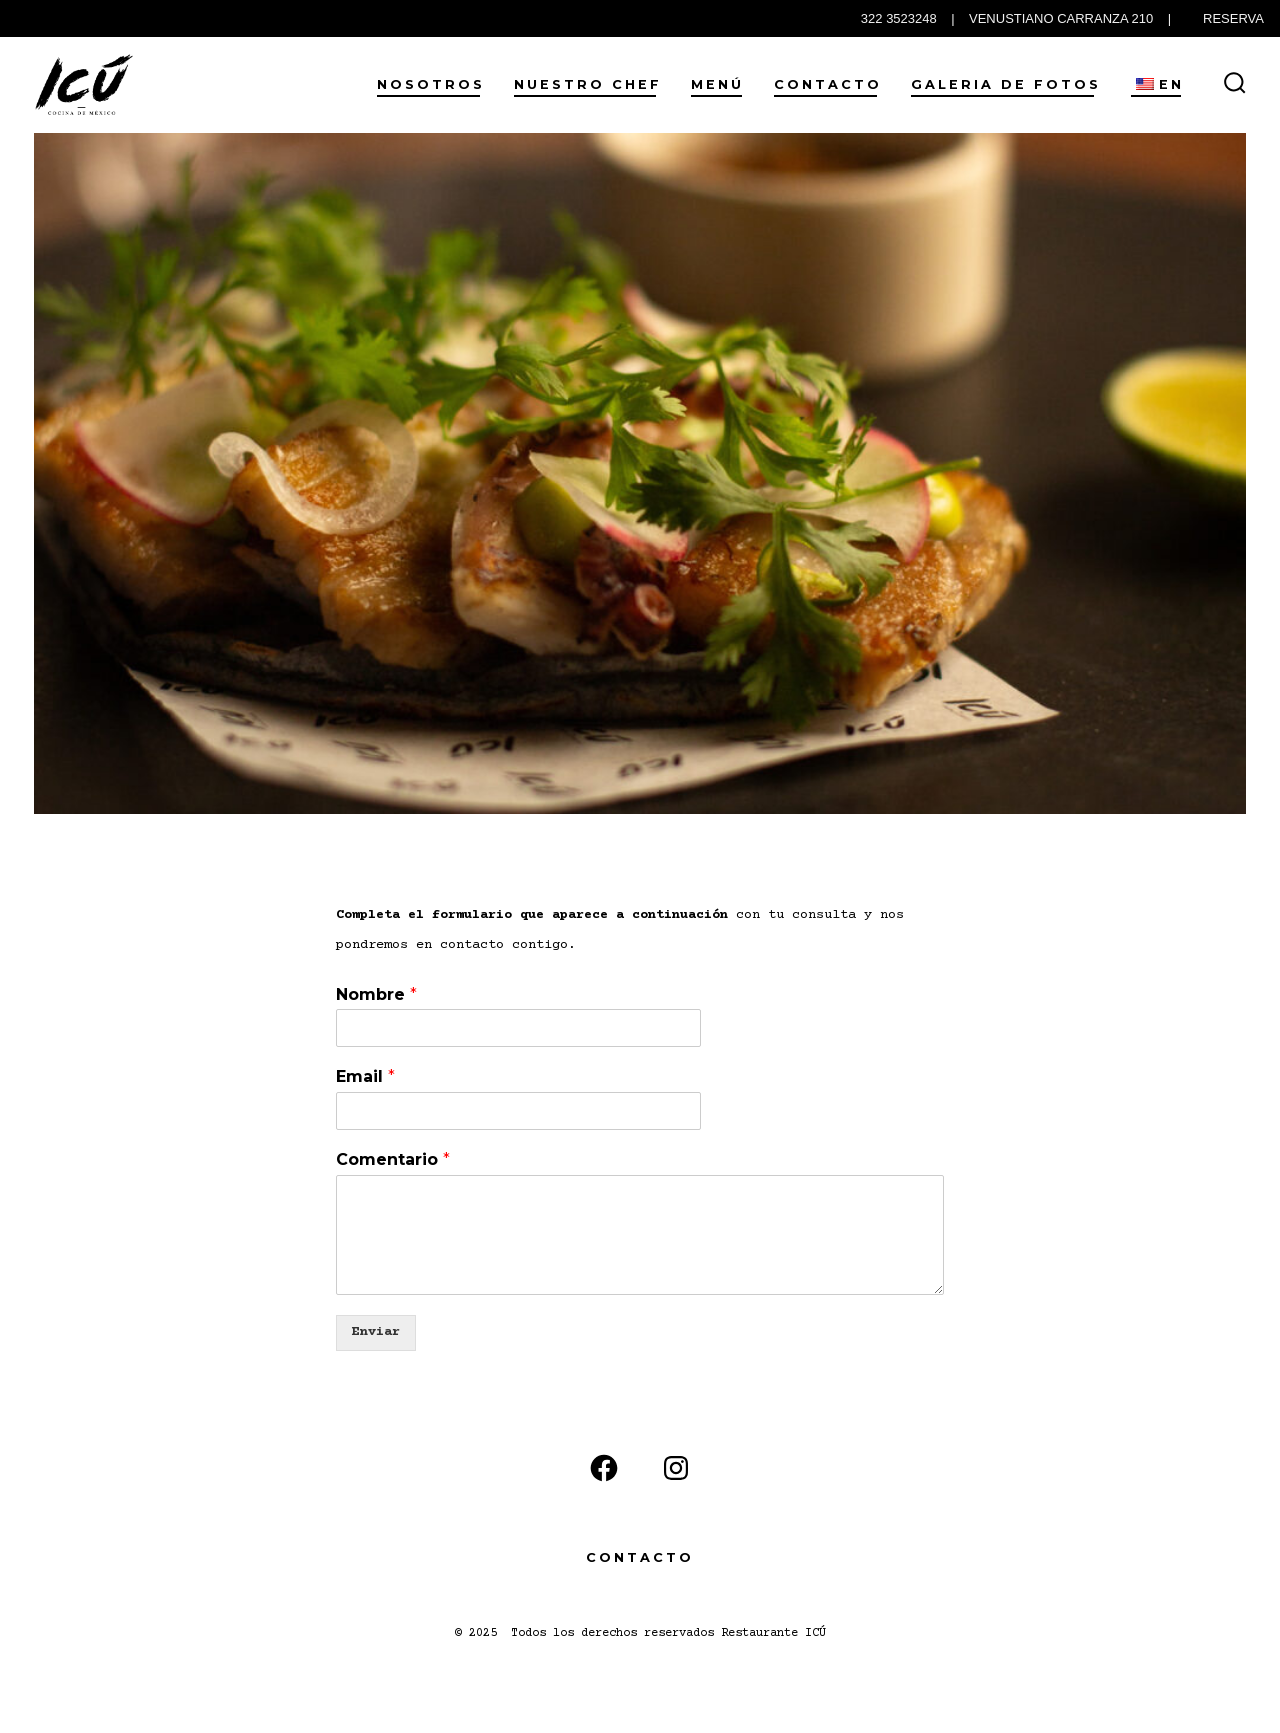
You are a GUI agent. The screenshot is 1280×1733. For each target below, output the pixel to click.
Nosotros (431, 84)
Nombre (376, 994)
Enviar (376, 1332)
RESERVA (1233, 18)
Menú (717, 84)
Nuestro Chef (588, 84)
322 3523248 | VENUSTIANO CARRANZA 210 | (1016, 18)
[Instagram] (676, 1468)
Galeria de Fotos (1006, 84)
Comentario (393, 1159)
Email (365, 1076)
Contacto (828, 84)
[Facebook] (604, 1468)
